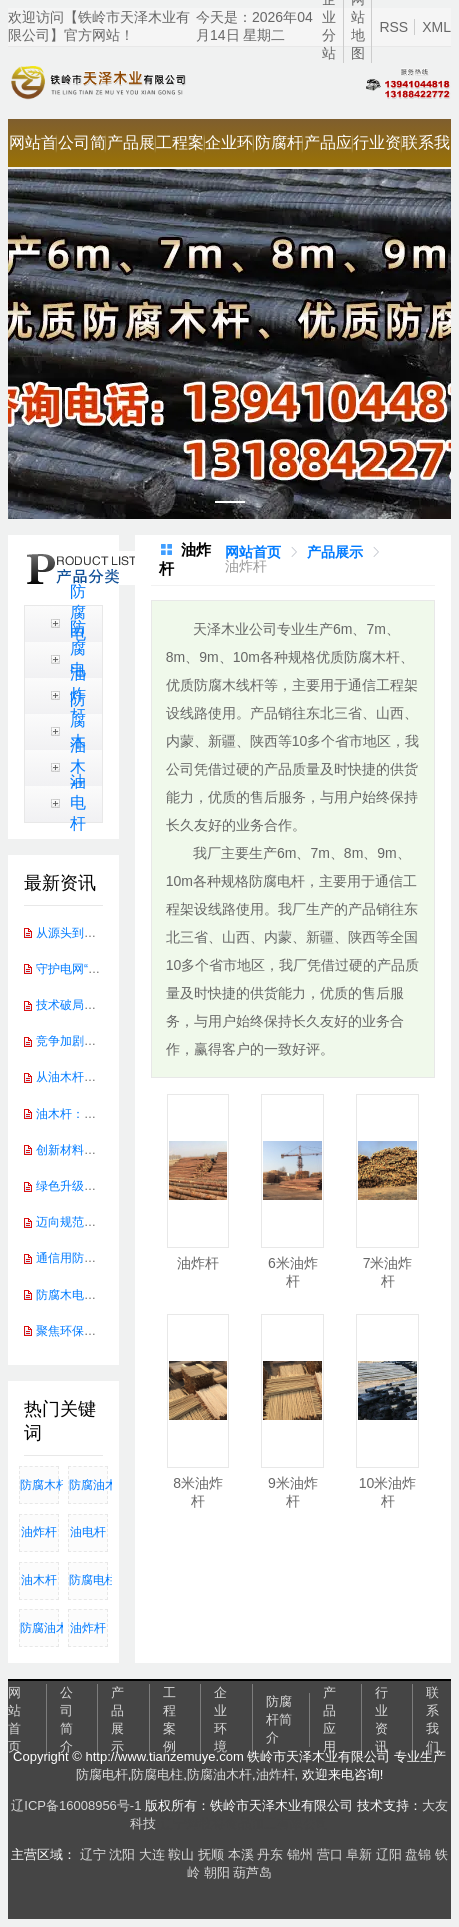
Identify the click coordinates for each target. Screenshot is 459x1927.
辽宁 (93, 1854)
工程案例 (180, 150)
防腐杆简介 (279, 150)
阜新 (359, 1854)
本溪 (241, 1854)
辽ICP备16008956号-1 (76, 1805)
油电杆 (78, 802)
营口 (330, 1854)
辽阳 (389, 1854)
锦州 (300, 1854)
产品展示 (131, 150)
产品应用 (328, 150)
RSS (393, 27)
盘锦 (418, 1854)
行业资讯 (377, 150)
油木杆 (78, 766)
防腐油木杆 (88, 1485)
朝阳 (217, 1872)
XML (436, 27)
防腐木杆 (78, 731)
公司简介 (82, 150)
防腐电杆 (102, 1774)
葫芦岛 (252, 1872)
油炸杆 (39, 1532)
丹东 (270, 1854)
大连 (152, 1854)
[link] (253, 552)
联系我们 (426, 150)
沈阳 (122, 1854)
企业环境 (229, 150)
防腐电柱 (78, 659)
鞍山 (181, 1854)
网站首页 (33, 150)
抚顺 (211, 1854)
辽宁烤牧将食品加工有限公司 (244, 1823)
